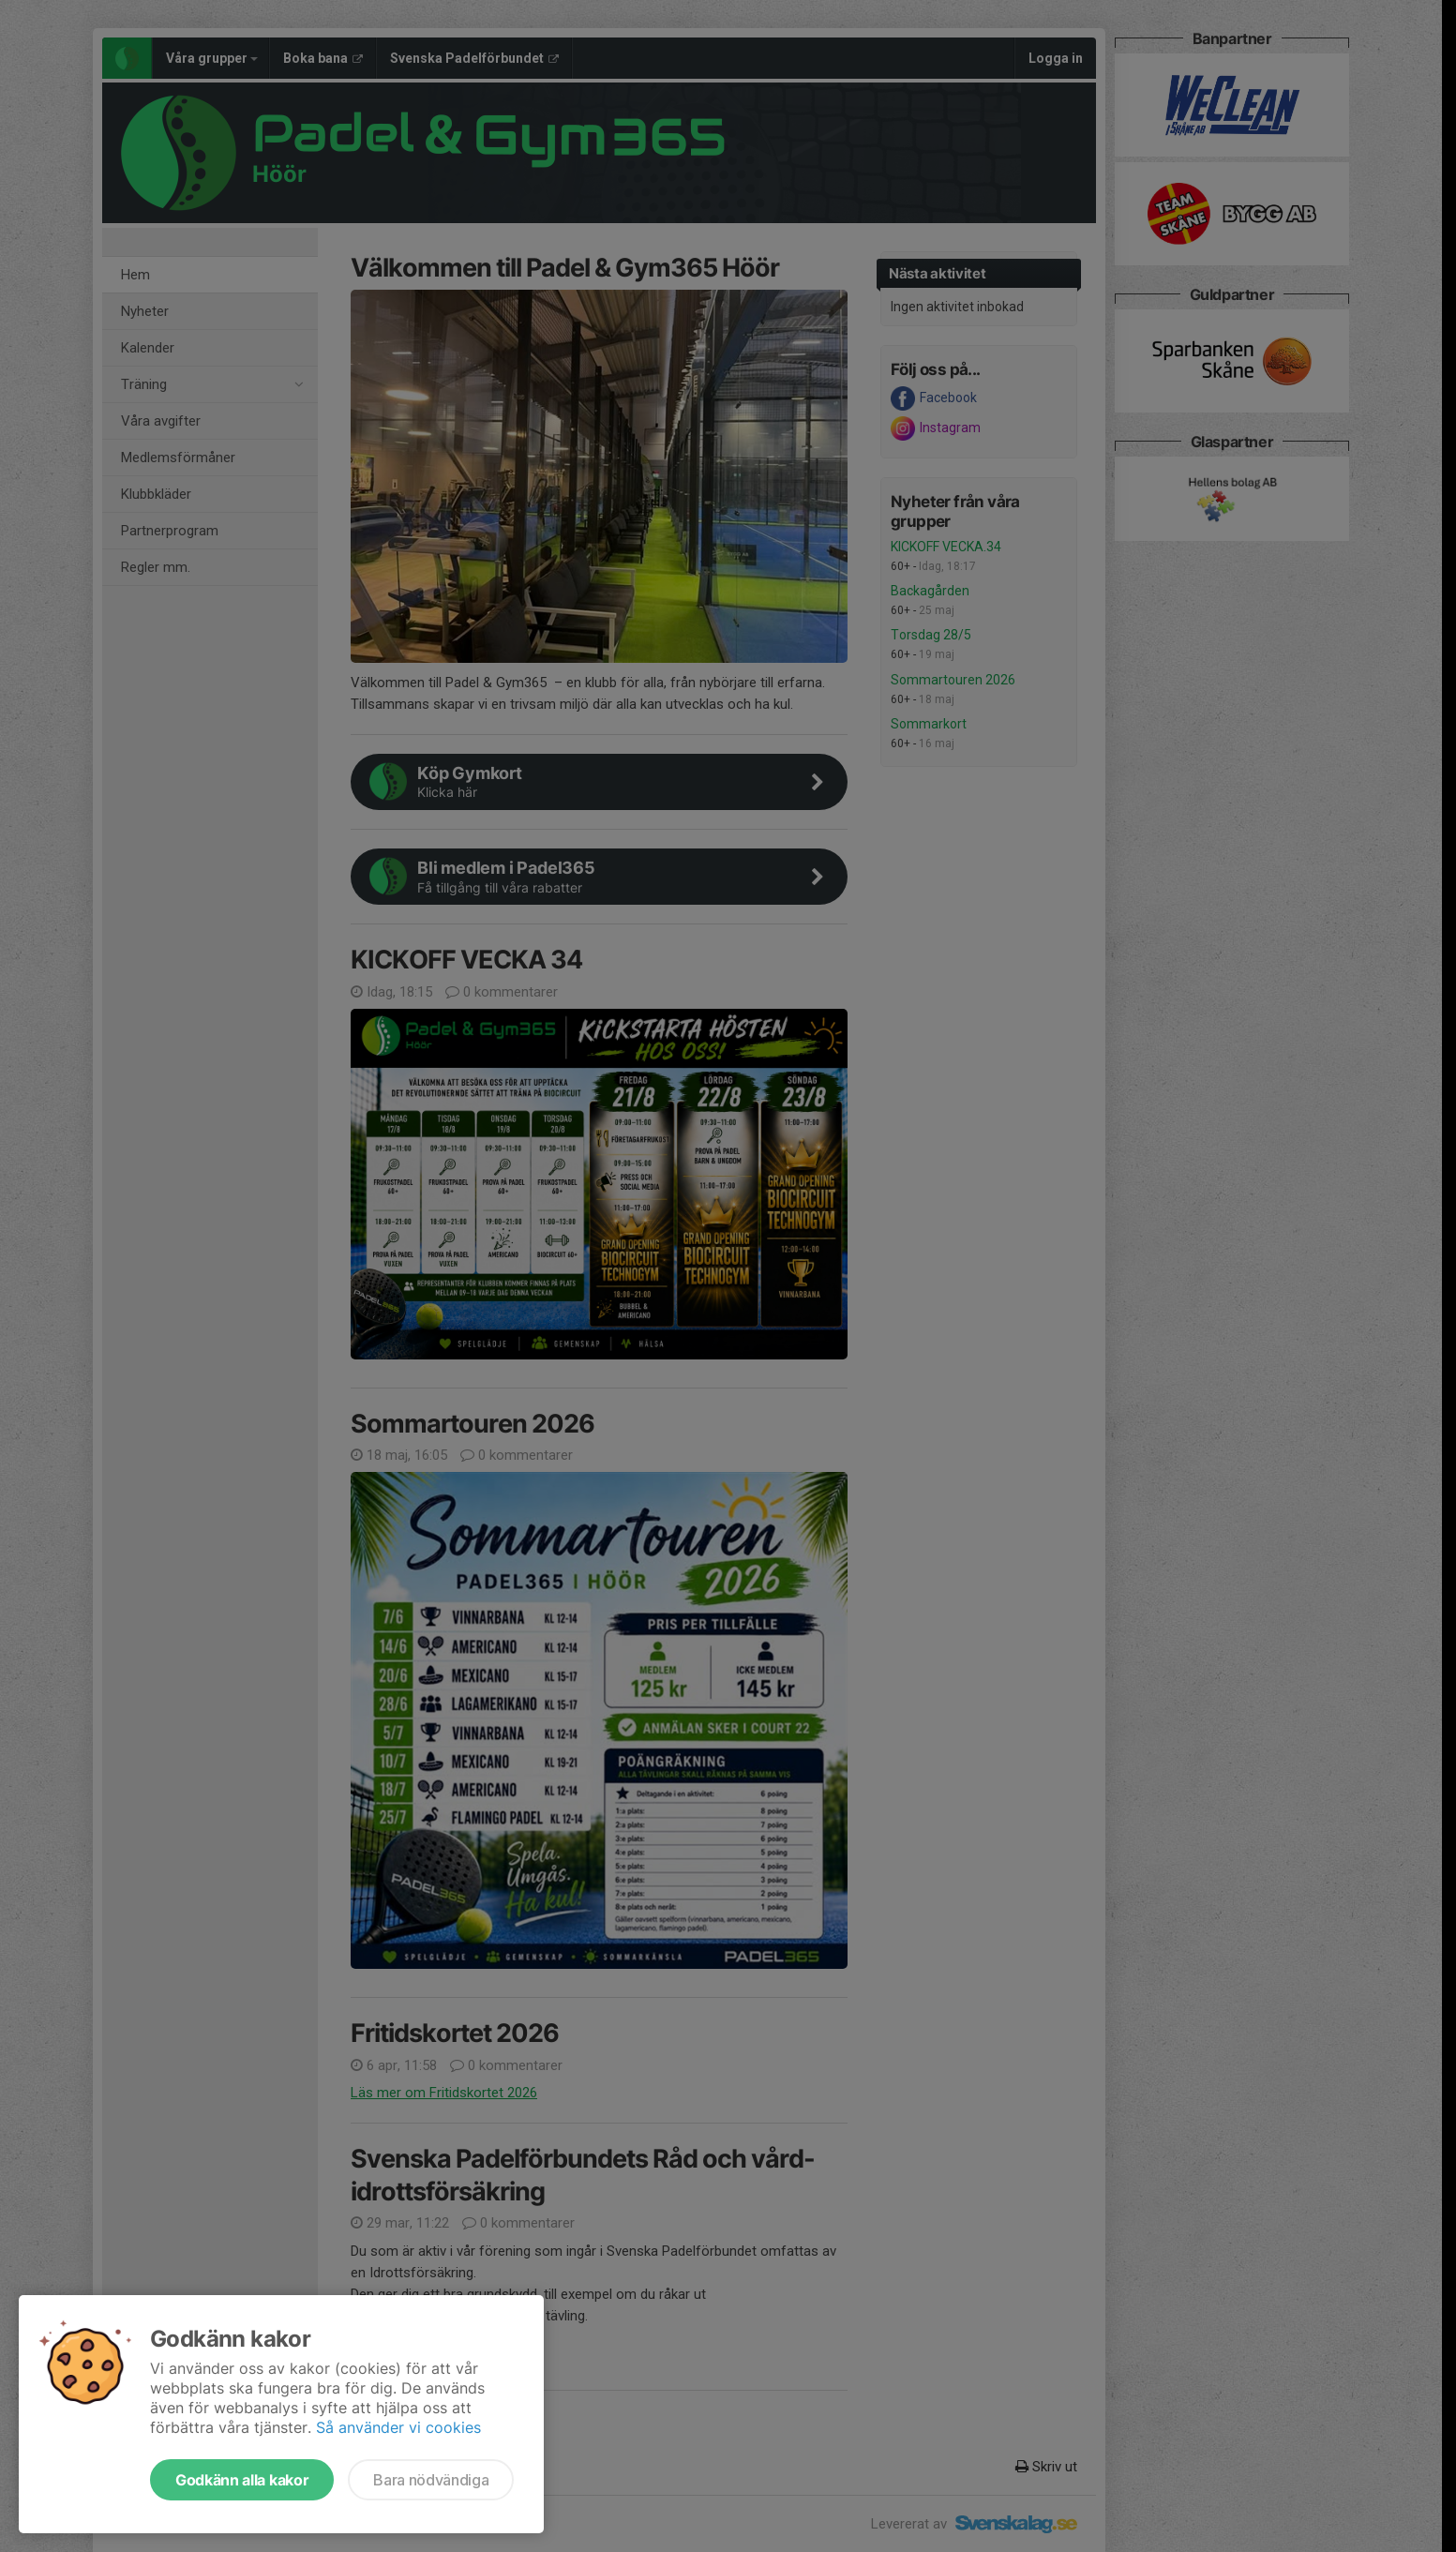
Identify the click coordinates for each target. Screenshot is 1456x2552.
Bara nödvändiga (430, 2479)
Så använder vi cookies (398, 2427)
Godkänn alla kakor (241, 2479)
